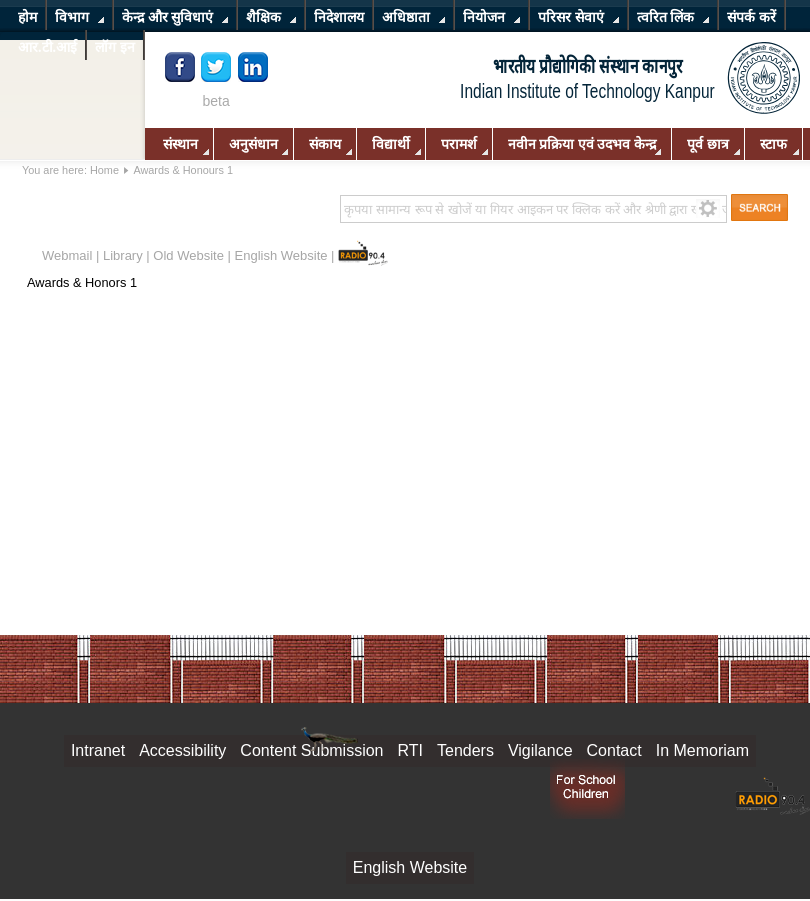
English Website (281, 255)
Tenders (465, 750)
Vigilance (540, 750)
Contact (614, 750)
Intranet (98, 750)
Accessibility (182, 750)
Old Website (188, 255)
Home (104, 170)
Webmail (67, 255)
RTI (410, 750)
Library (123, 255)
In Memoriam (702, 750)
